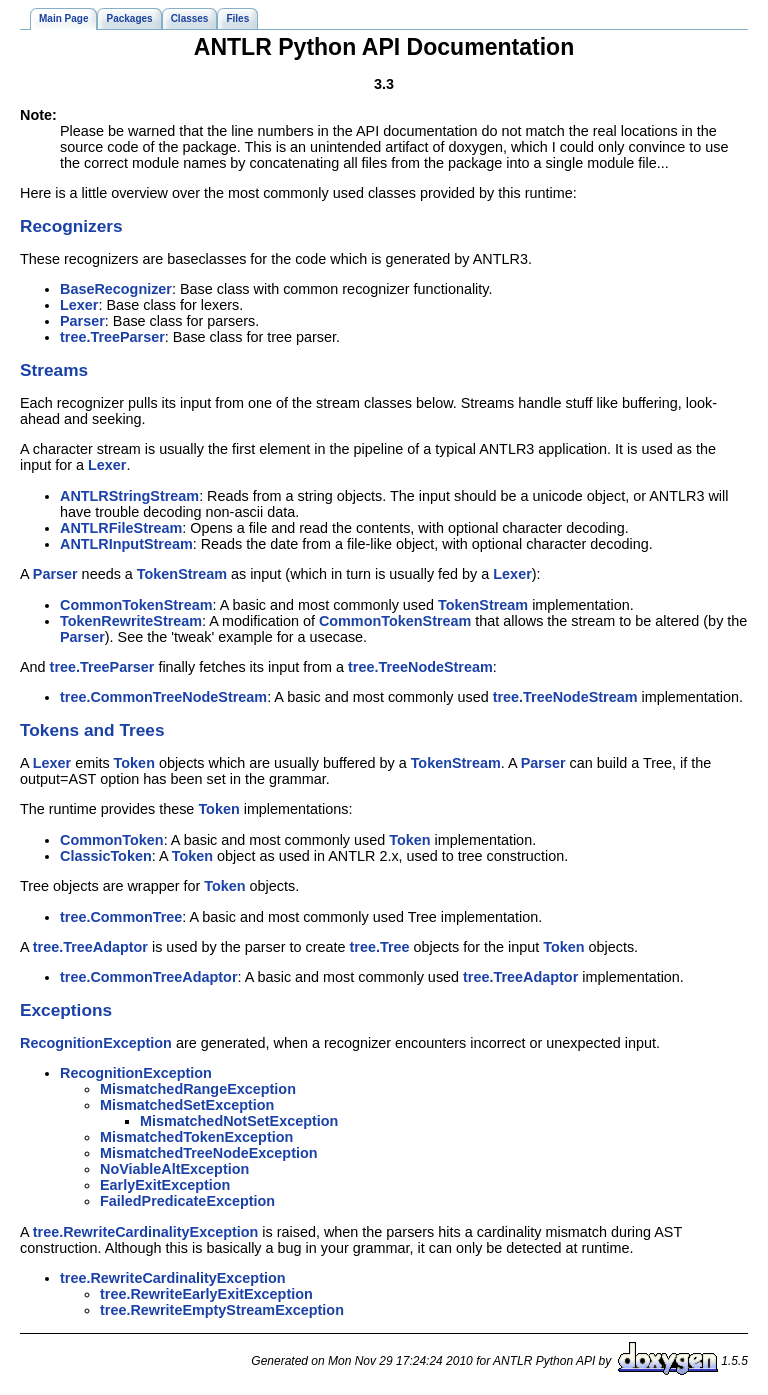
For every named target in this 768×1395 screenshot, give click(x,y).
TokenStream (182, 574)
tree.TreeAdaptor (90, 947)
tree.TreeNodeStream (420, 667)
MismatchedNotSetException (239, 1121)
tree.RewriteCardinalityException (146, 1232)
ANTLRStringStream (129, 496)
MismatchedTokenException (196, 1137)
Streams (54, 370)
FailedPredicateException (187, 1201)
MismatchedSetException (187, 1105)
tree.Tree (380, 947)
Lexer (79, 305)
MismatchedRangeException (198, 1089)
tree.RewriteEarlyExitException (206, 1294)
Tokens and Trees (92, 730)
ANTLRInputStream (126, 544)
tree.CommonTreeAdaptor (149, 977)
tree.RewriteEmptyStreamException (222, 1310)
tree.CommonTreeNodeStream (163, 697)
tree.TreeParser (112, 337)
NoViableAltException (174, 1169)
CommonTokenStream (136, 605)
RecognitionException (96, 1043)
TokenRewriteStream (131, 621)
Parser (82, 321)
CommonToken (112, 840)
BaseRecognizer (116, 289)
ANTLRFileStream (121, 528)
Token (134, 763)
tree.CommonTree (121, 917)
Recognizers (71, 226)
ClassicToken (106, 856)
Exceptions (66, 1010)
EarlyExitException (165, 1185)
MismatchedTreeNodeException (209, 1153)
